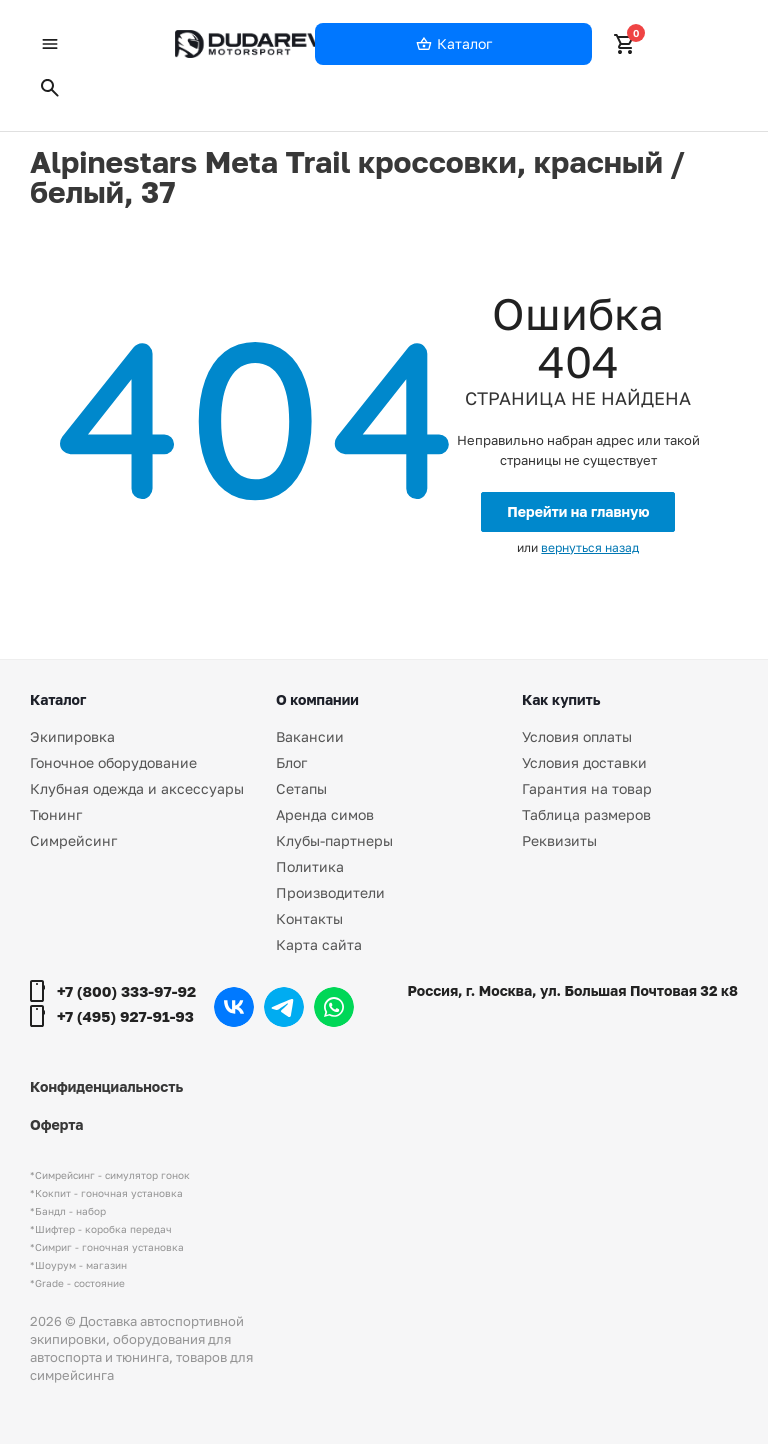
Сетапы (301, 788)
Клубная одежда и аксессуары (137, 788)
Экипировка (72, 736)
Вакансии (310, 736)
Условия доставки (584, 762)
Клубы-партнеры (334, 840)
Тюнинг (56, 814)
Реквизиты (559, 840)
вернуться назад (590, 547)
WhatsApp (334, 1007)
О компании (317, 699)
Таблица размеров (586, 814)
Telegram (284, 1007)
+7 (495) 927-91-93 (125, 1016)
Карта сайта (319, 944)
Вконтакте (234, 1007)
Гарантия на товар (587, 788)
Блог (291, 762)
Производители (330, 892)
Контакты (309, 918)
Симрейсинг (73, 840)
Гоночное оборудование (113, 762)
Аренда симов (325, 814)
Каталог (58, 699)
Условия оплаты (577, 736)
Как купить (561, 699)
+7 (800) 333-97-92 (126, 991)
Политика (310, 866)
